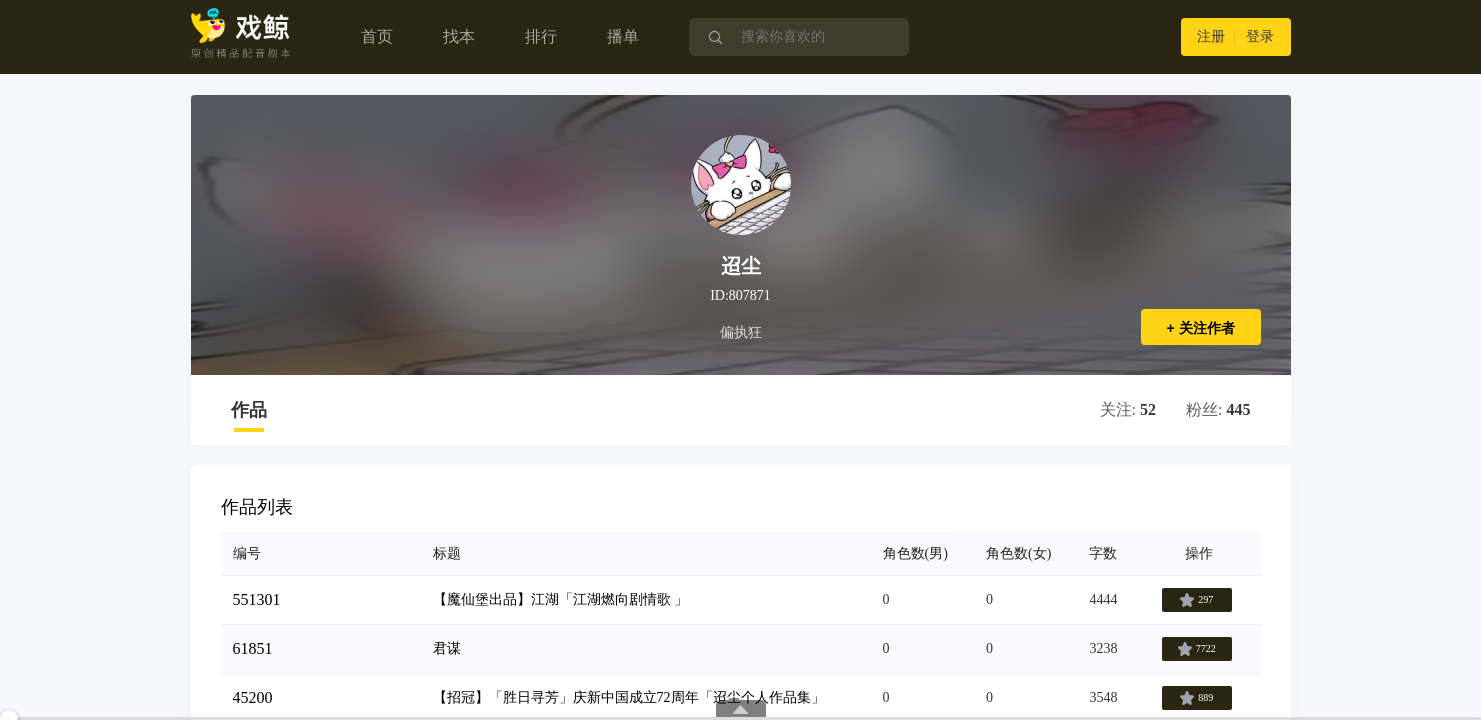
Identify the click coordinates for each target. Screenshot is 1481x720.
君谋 (447, 648)
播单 (623, 36)
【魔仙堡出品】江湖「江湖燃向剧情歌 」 (561, 599)
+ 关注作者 (1200, 328)
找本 (459, 36)
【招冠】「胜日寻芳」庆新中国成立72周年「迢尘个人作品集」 (629, 697)
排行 (541, 36)
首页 (377, 36)
